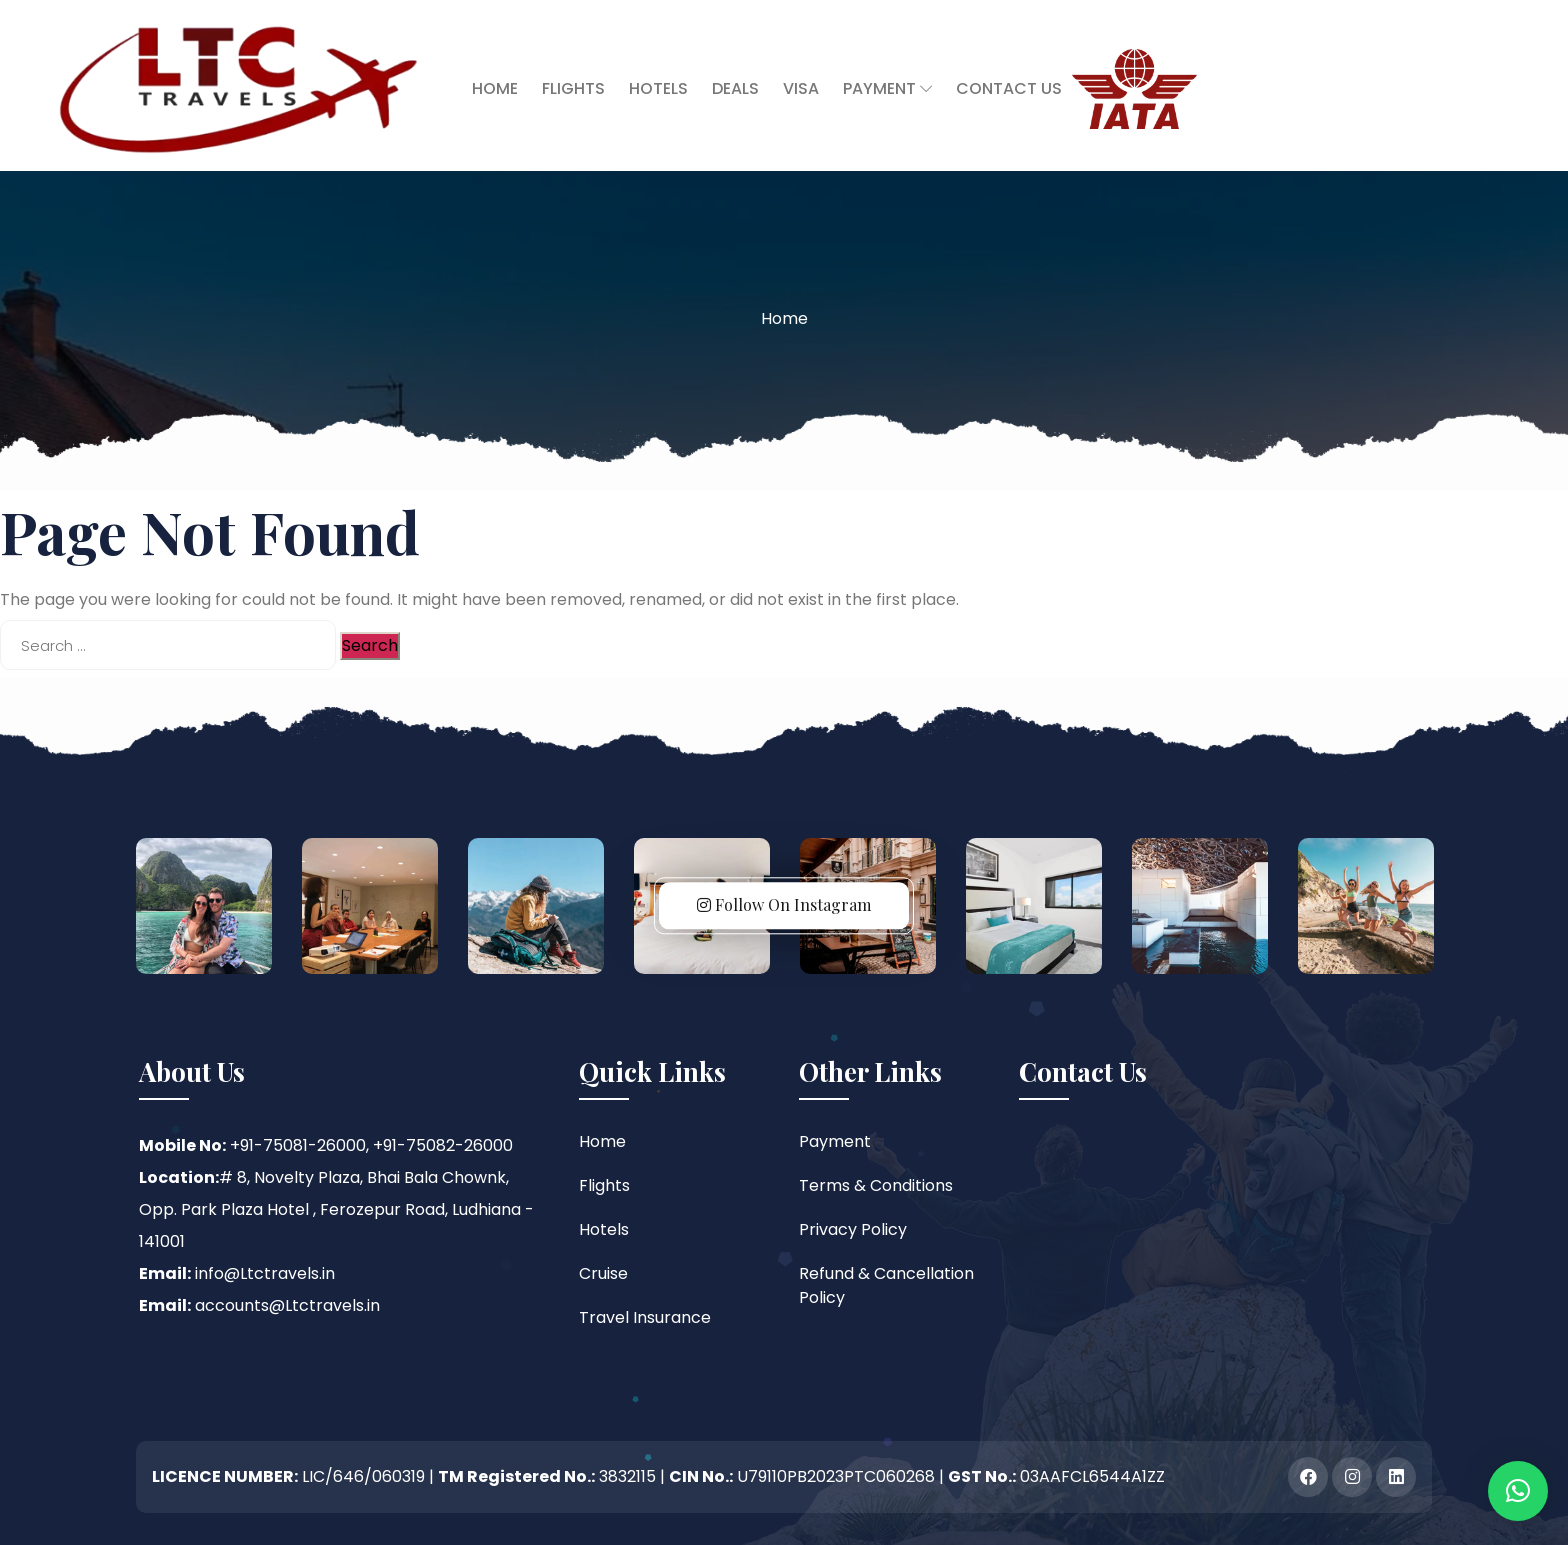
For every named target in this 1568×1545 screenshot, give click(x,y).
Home (495, 88)
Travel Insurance (645, 1317)
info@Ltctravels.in (265, 1273)
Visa (801, 88)
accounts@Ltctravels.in (287, 1305)
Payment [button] (887, 88)
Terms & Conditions (876, 1185)
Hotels (658, 88)
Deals (735, 88)
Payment (835, 1141)
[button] (1518, 1491)
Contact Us (1009, 88)
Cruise (603, 1273)
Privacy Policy (853, 1229)
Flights (573, 88)
